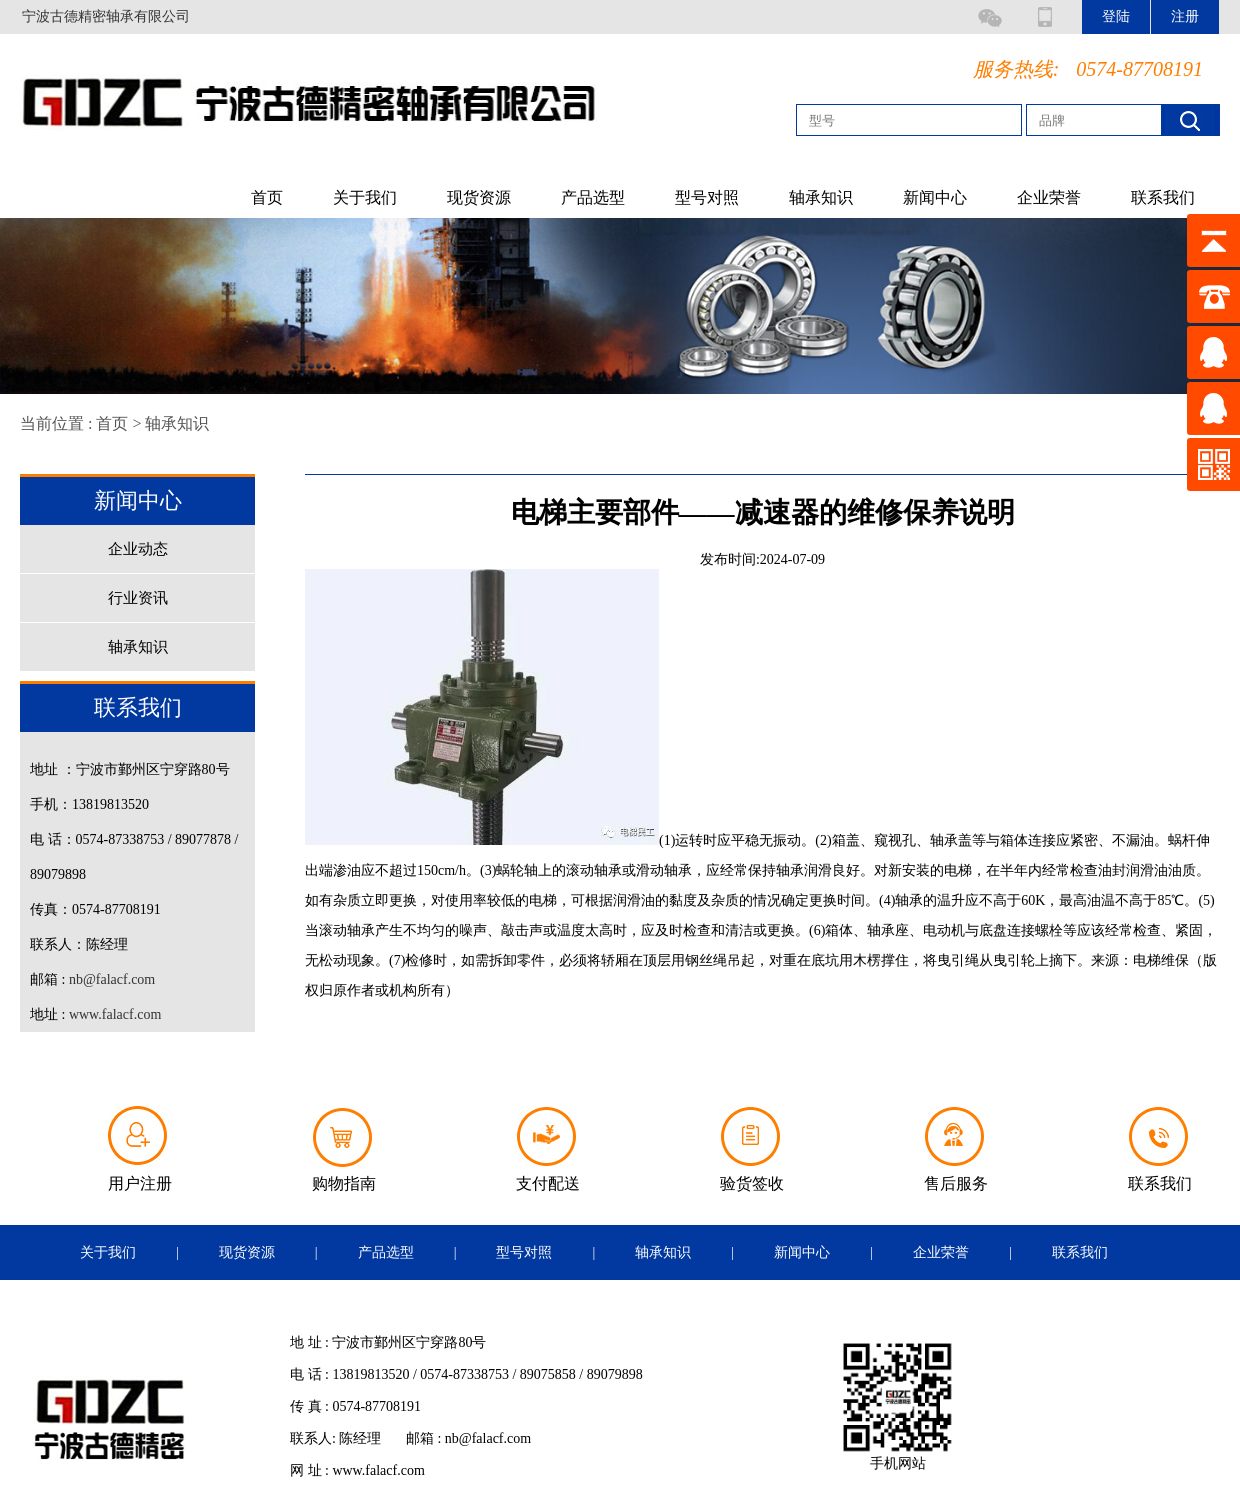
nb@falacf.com (112, 979)
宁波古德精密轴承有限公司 (106, 16)
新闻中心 (935, 197)
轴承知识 (821, 197)
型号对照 (707, 197)
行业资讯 (138, 598)
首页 (267, 197)
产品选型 (593, 197)
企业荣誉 (1049, 197)
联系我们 (1163, 197)
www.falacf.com (115, 1014)
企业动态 (138, 549)
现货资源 (479, 197)
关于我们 (365, 197)
